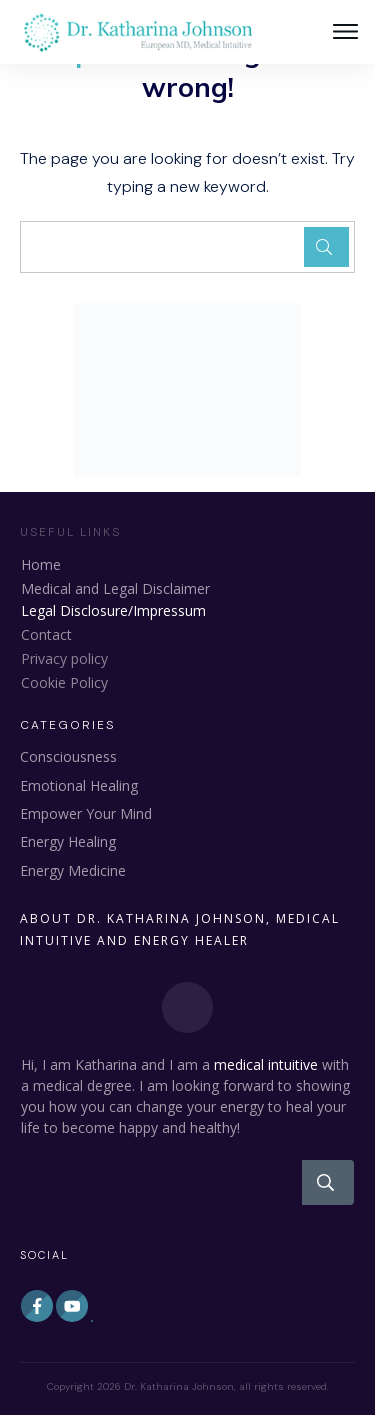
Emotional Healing (79, 785)
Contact (46, 634)
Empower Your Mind (86, 813)
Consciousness (68, 756)
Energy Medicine (73, 870)
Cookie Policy (64, 682)
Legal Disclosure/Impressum (113, 610)
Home (41, 564)
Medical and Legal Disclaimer (115, 588)
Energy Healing (68, 841)
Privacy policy (64, 658)
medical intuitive (266, 1064)
